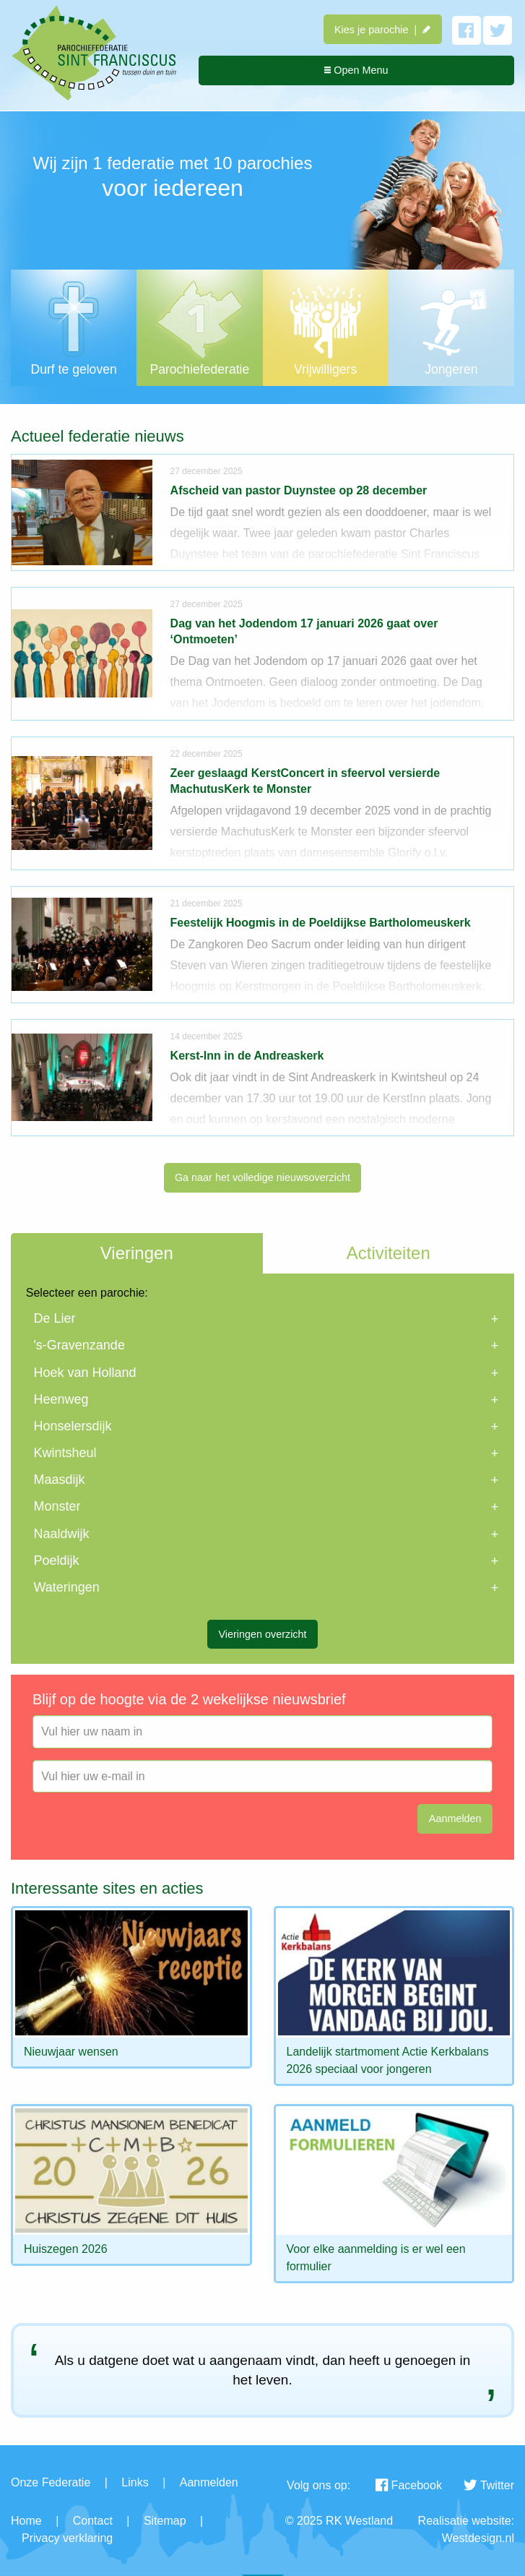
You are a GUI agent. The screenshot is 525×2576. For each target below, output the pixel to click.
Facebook (409, 2485)
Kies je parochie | (382, 29)
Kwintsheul (64, 1453)
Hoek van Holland (84, 1372)
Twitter (489, 2485)
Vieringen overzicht (262, 1634)
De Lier (54, 1318)
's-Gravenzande (79, 1345)
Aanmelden (209, 2482)
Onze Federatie (50, 2482)
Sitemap (165, 2521)
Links (134, 2482)
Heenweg (60, 1399)
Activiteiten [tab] (388, 1253)
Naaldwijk (61, 1534)
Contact (93, 2521)
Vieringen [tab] (136, 1253)
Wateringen (66, 1587)
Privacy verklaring (67, 2538)
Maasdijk (58, 1479)
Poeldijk (56, 1560)
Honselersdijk (72, 1426)
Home (26, 2521)
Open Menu (356, 70)
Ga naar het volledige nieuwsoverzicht (262, 1177)
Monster (56, 1506)
